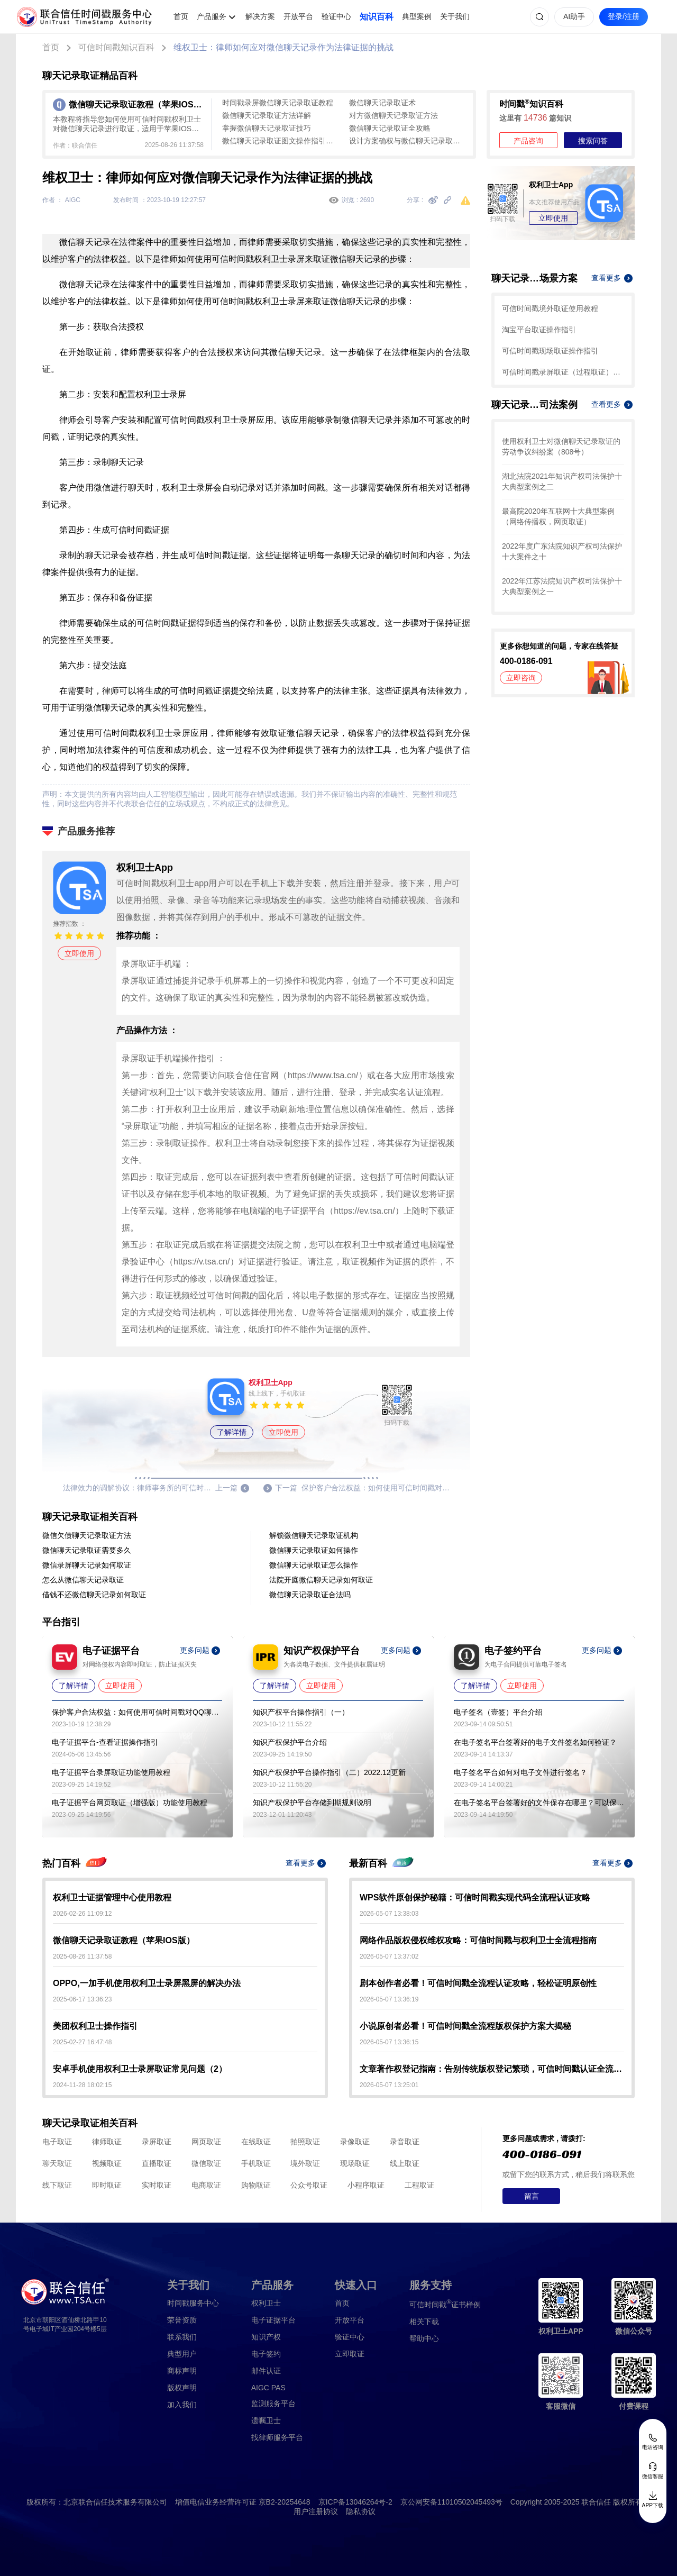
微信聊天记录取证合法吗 (310, 1594)
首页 (180, 16)
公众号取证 (308, 2185)
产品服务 (211, 16)
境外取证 (305, 2163)
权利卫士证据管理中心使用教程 (112, 1897)
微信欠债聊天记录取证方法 (86, 1535)
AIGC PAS (268, 2387)
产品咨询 (528, 140)
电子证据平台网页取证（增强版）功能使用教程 (129, 1802)
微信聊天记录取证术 (382, 102)
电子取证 (57, 2141)
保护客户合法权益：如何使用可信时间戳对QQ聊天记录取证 (137, 1712)
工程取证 (419, 2185)
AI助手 (574, 16)
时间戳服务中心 (193, 2303)
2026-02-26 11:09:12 (82, 1913)
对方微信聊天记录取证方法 (393, 115)
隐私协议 (361, 2511)
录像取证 (355, 2141)
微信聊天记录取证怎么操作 (313, 1565)
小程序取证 (366, 2185)
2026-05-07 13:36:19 (389, 1999)
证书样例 (445, 2304)
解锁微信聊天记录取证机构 (313, 1535)
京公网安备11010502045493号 (451, 2502)
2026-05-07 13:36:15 (389, 2042)
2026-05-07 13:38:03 (389, 1913)
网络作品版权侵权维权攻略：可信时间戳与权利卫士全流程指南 (478, 1940)
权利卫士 (266, 2303)
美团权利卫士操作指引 (95, 2026)
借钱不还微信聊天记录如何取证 (94, 1594)
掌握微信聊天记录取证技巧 (266, 128)
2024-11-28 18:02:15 (82, 2085)
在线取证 (256, 2141)
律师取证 (107, 2141)
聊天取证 (57, 2163)
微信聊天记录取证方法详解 (266, 115)
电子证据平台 (273, 2320)
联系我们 (182, 2337)
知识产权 (266, 2337)
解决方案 (260, 16)
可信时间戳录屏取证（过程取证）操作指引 (563, 372)
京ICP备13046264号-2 (355, 2502)
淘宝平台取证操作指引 (539, 329)
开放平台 (298, 16)
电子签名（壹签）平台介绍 (498, 1712)
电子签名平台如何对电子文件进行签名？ (520, 1772)
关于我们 (455, 16)
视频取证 (107, 2163)
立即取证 (349, 2354)
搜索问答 (593, 140)
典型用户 (182, 2354)
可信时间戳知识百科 (116, 47)
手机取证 (256, 2163)
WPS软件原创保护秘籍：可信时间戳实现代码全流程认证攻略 (475, 1897)
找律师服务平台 (277, 2437)
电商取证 (206, 2185)
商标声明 (182, 2370)
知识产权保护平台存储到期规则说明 (312, 1802)
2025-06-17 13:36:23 (82, 1999)
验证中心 (336, 16)
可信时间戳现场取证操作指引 (550, 351)
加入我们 (182, 2404)
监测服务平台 (273, 2403)
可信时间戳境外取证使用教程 (550, 308)
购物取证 (256, 2185)
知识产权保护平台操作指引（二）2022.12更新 (329, 1772)
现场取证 (355, 2163)
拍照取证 (305, 2141)
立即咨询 (521, 677)
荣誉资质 (182, 2320)
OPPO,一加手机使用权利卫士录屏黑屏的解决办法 (147, 1983)
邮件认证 (266, 2370)
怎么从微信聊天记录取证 (83, 1580)
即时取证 (107, 2185)
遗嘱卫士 (266, 2420)
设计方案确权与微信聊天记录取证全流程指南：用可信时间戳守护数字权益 (407, 140)
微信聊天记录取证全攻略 (390, 128)
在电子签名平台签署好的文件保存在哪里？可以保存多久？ (539, 1802)
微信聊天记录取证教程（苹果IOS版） (124, 1940)
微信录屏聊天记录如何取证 (86, 1565)
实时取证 (156, 2185)
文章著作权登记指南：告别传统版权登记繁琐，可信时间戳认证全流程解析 (492, 2068)
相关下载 (424, 2321)
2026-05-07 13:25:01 (389, 2085)
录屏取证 (156, 2141)
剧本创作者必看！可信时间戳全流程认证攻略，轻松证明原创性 (478, 1983)
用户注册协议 (316, 2511)
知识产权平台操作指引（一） (301, 1712)
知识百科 (377, 16)
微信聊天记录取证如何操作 (313, 1550)
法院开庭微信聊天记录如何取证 (321, 1580)
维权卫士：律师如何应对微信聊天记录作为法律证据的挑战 (283, 47)
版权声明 (182, 2387)
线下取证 (57, 2185)
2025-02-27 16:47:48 (82, 2042)
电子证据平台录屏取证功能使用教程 (111, 1772)
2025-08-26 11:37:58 (82, 1956)
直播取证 (156, 2163)
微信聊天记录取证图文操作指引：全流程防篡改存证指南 (280, 140)
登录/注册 (623, 16)
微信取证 (206, 2163)
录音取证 (404, 2141)
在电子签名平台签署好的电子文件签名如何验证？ (535, 1742)
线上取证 (404, 2163)
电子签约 (266, 2354)
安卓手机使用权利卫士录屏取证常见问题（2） (140, 2068)
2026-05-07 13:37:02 (389, 1956)
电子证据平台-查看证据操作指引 (105, 1742)
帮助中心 (424, 2338)
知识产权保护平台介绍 (290, 1742)
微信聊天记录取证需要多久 (86, 1550)
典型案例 (417, 16)
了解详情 (231, 1432)
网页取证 (206, 2141)
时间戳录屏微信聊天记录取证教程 (277, 102)
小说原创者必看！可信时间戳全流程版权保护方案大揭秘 (465, 2026)
